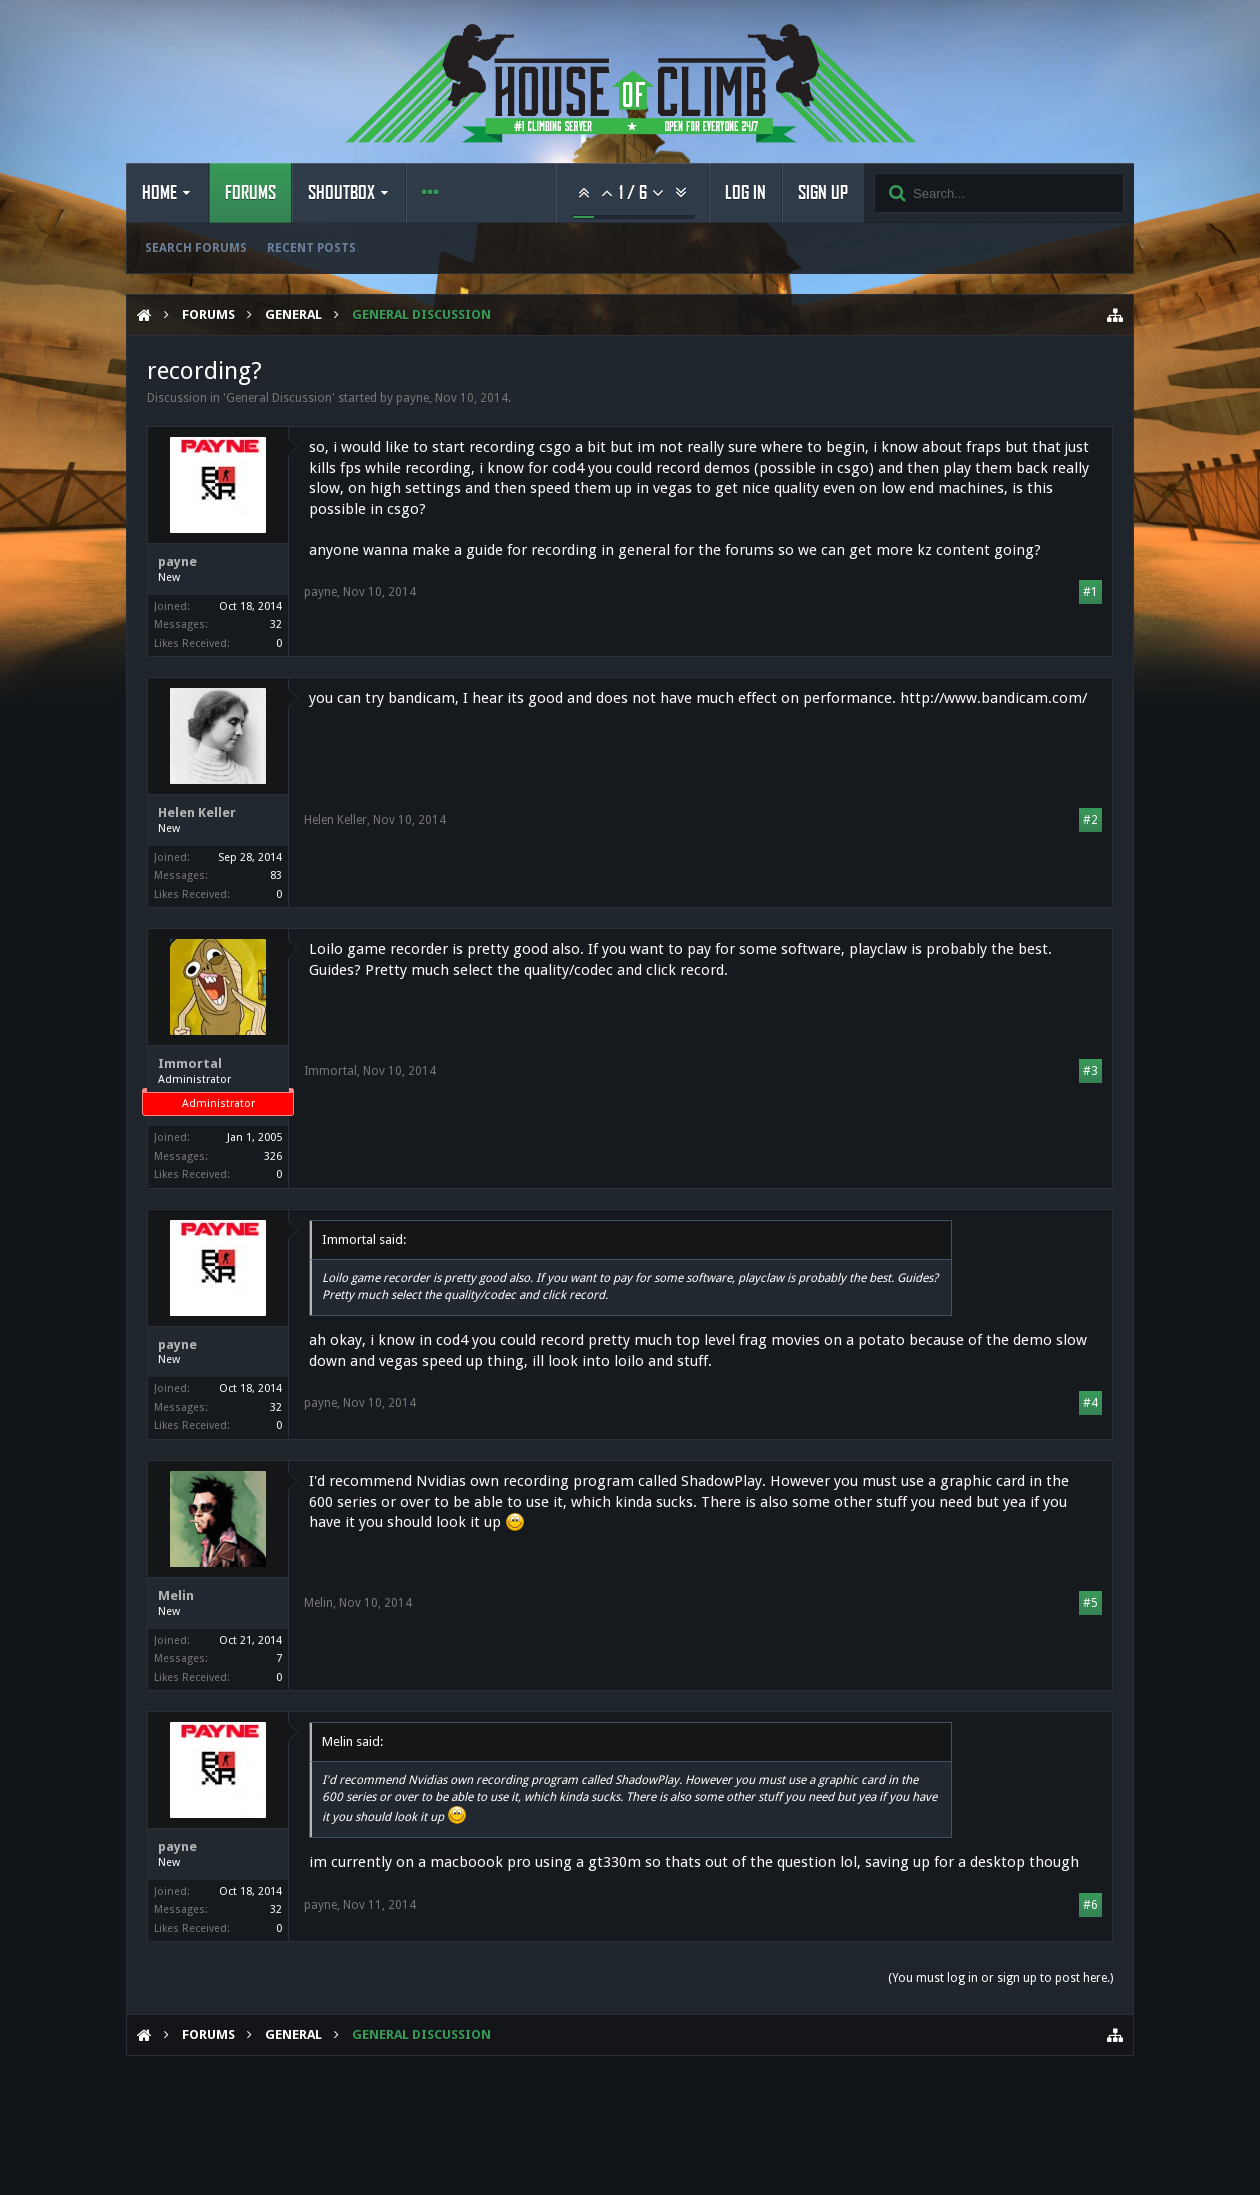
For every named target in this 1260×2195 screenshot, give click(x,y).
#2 (1090, 820)
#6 (1090, 1905)
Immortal (190, 1063)
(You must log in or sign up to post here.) (1000, 1978)
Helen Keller (197, 812)
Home (159, 193)
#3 (1090, 1071)
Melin (176, 1595)
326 (273, 1156)
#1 (1090, 592)
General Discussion (279, 398)
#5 (1090, 1603)
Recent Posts (311, 248)
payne (412, 398)
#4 (1090, 1403)
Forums (250, 193)
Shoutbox (341, 193)
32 (276, 624)
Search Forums (196, 248)
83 (276, 875)
